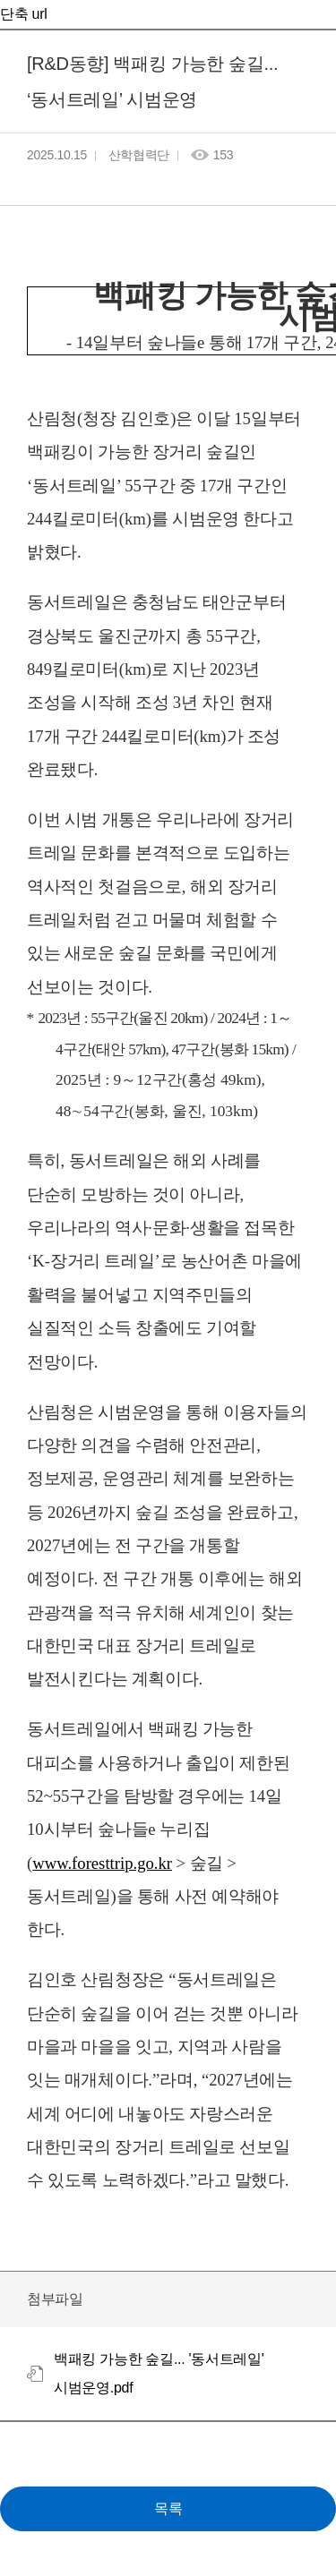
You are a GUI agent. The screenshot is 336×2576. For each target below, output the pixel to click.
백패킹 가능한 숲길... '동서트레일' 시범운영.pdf (158, 2373)
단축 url (23, 13)
